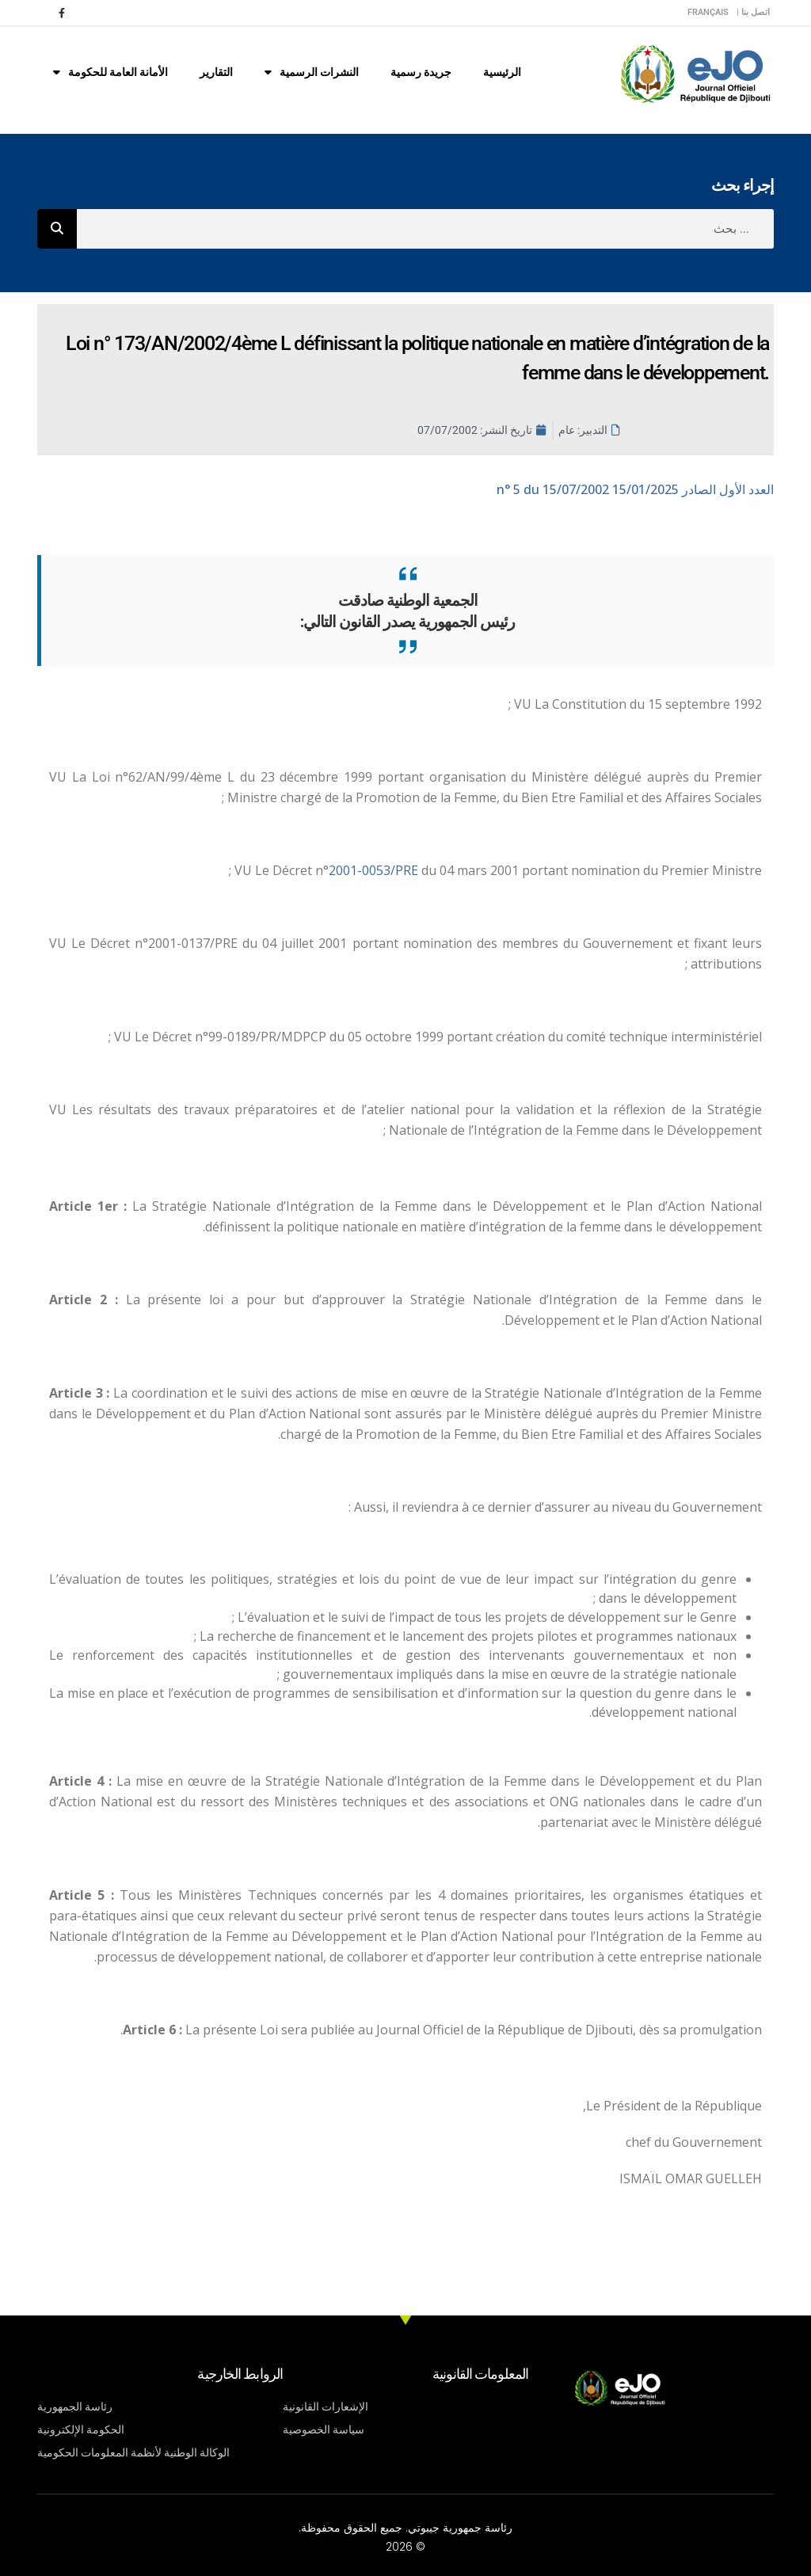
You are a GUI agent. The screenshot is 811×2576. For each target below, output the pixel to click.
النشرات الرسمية (312, 72)
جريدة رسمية (420, 72)
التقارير (216, 72)
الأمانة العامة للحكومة (110, 72)
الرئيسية (502, 72)
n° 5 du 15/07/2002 (635, 489)
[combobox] (425, 229)
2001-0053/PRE (375, 870)
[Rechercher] (57, 229)
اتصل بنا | (753, 12)
